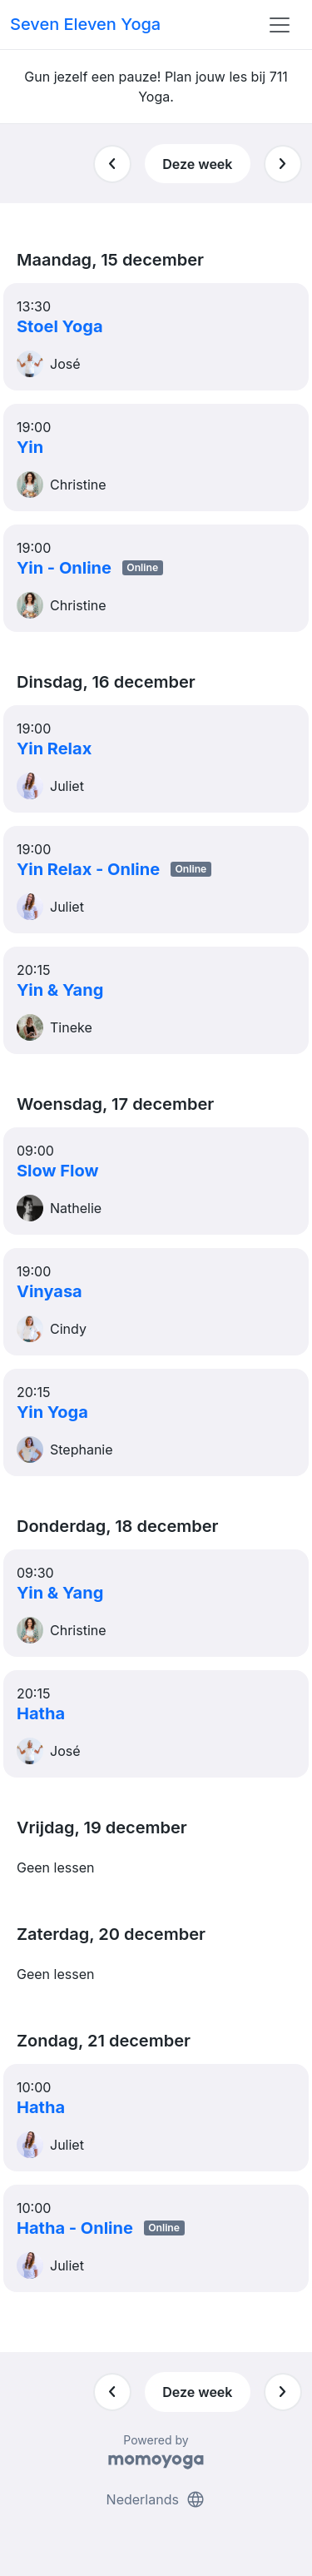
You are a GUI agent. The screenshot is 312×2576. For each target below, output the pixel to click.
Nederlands (156, 2499)
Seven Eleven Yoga (85, 24)
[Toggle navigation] (279, 25)
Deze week (197, 164)
